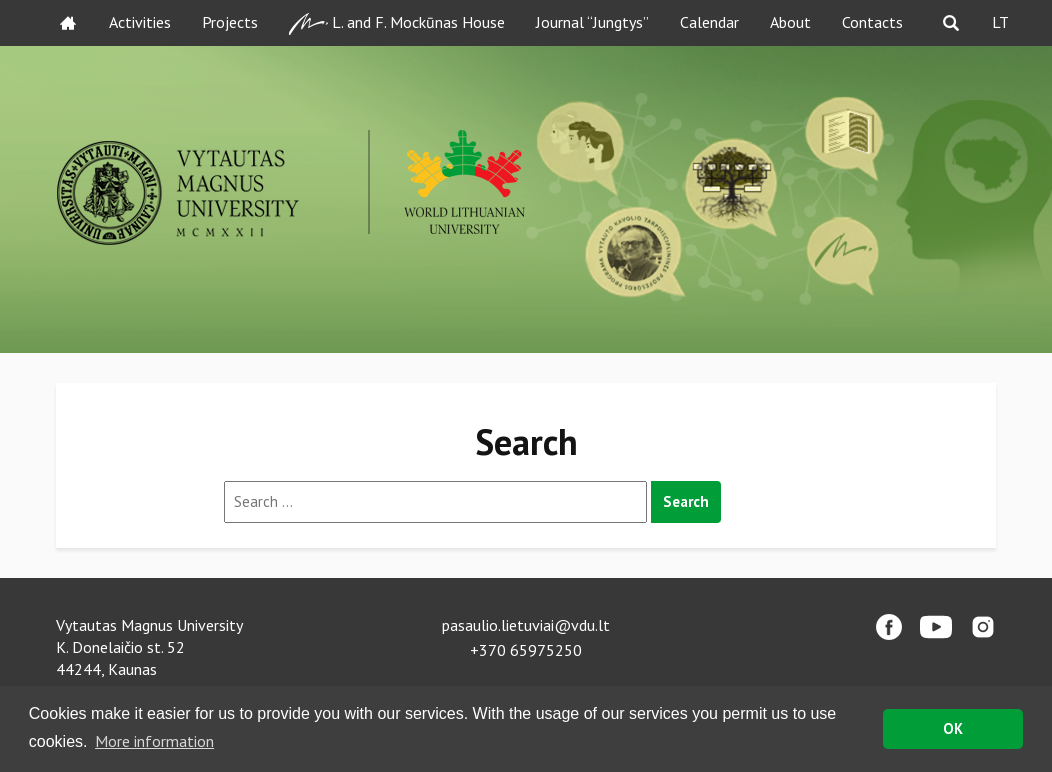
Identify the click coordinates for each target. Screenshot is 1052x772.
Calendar (709, 22)
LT (1000, 22)
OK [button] (953, 728)
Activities (140, 22)
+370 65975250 (526, 650)
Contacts (872, 22)
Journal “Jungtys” (592, 22)
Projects (230, 22)
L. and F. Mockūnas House (397, 23)
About (790, 22)
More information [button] (154, 741)
